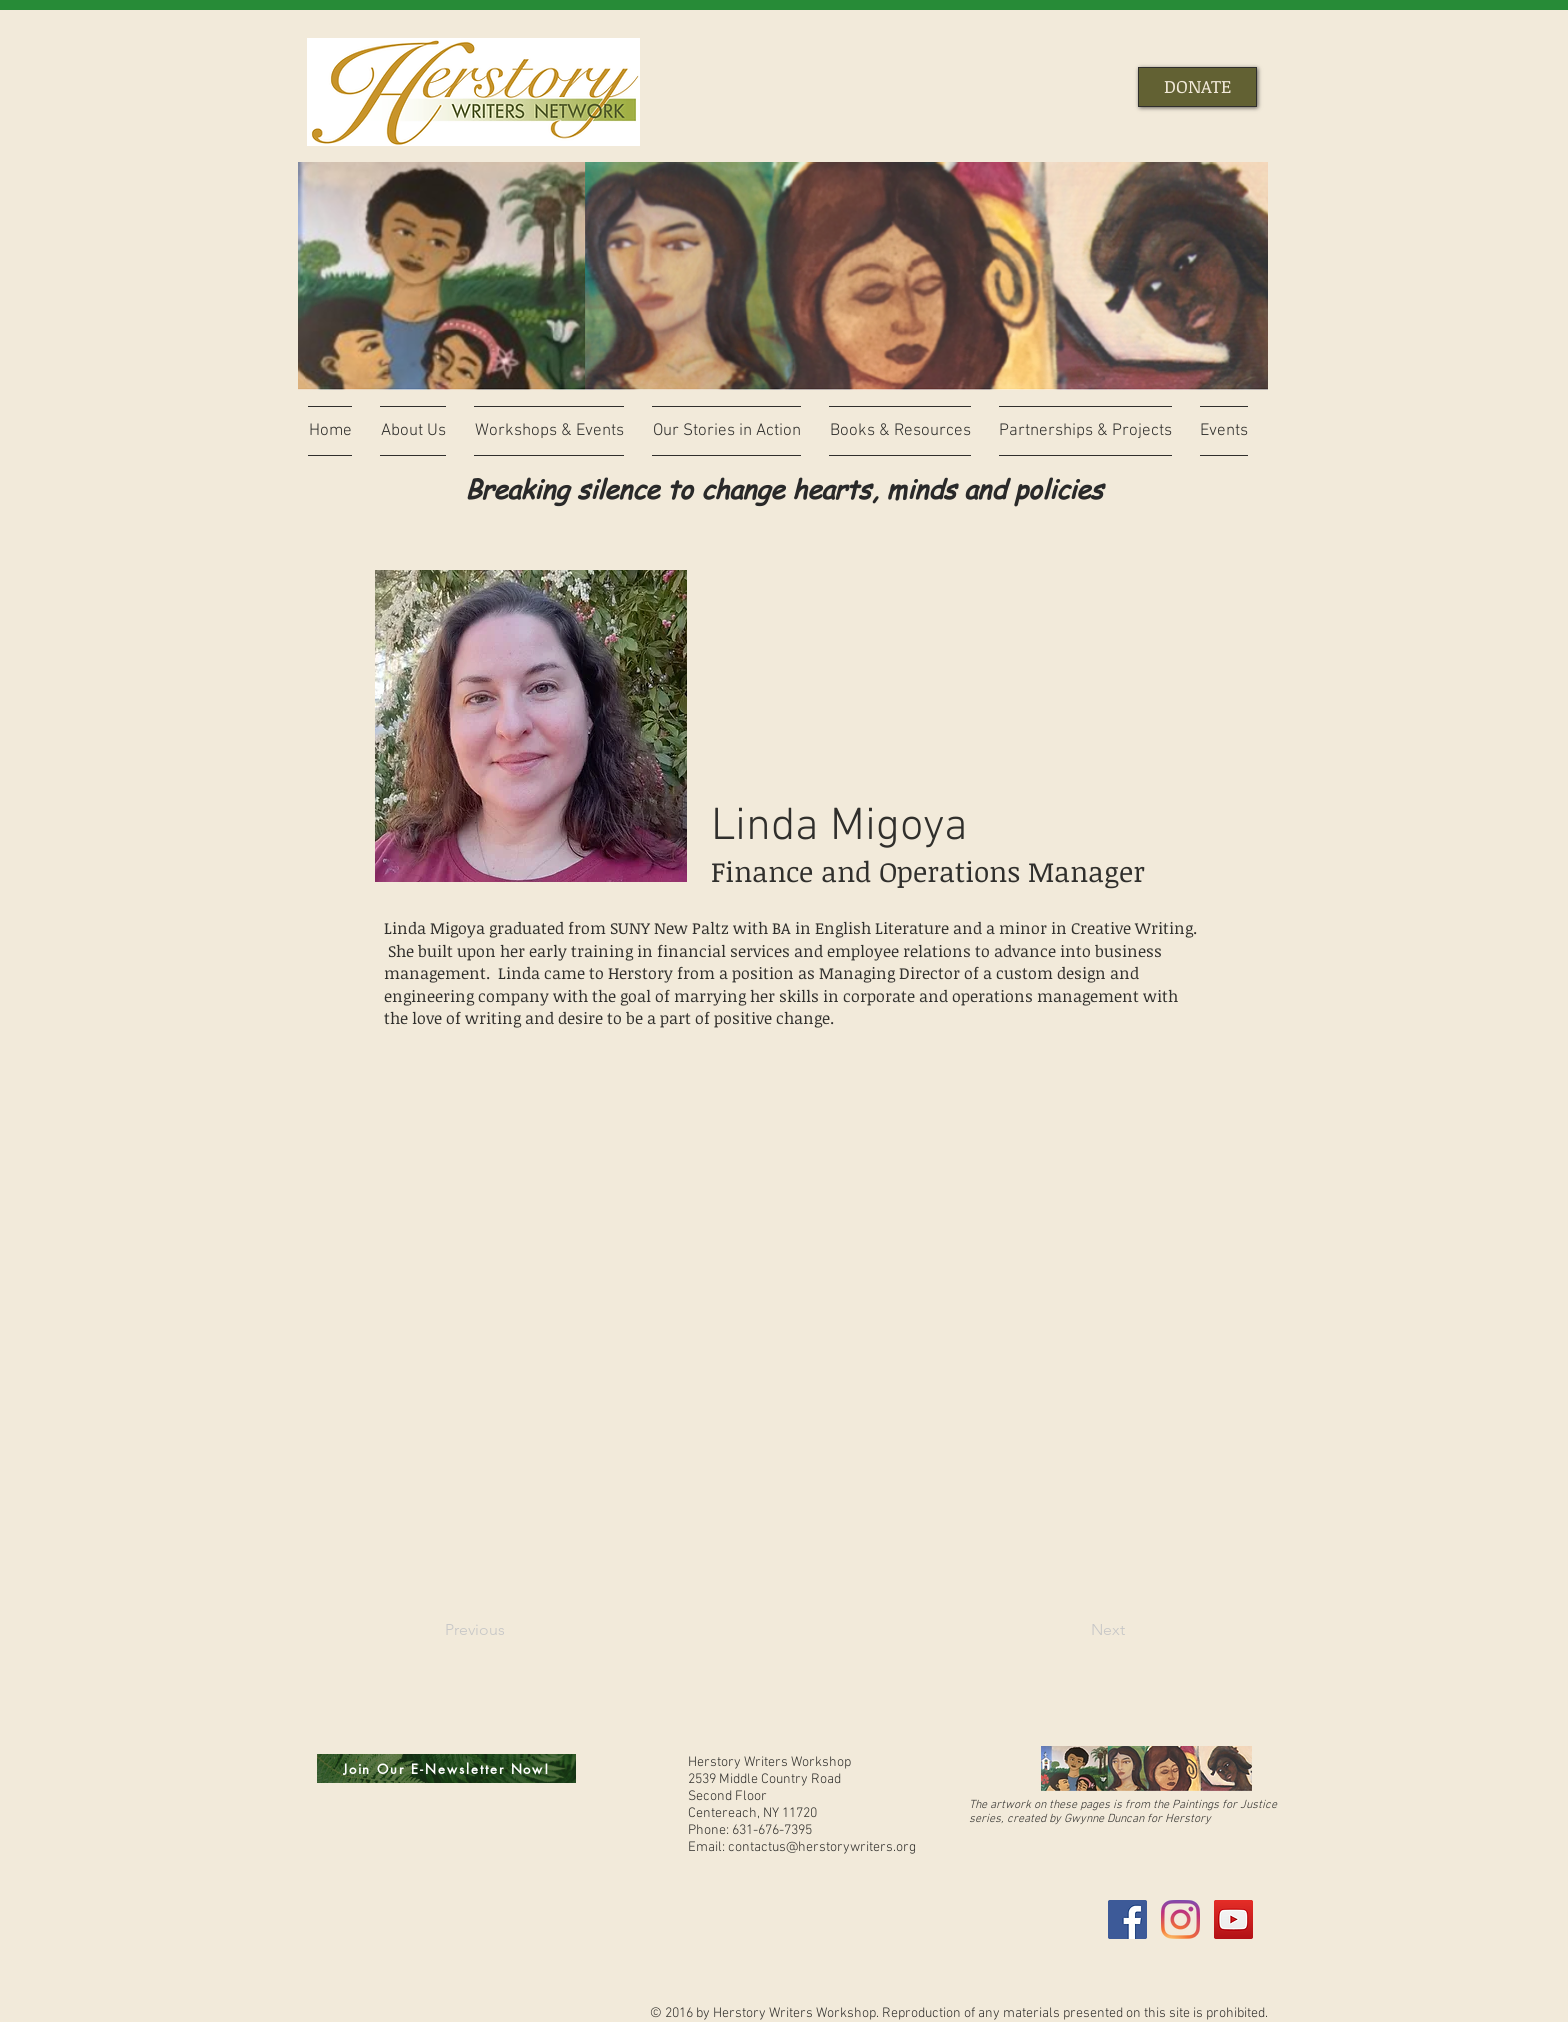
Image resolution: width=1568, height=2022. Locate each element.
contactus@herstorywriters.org (822, 1847)
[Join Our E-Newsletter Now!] (446, 1768)
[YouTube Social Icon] (1233, 1919)
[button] (413, 431)
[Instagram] (1180, 1919)
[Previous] (511, 1630)
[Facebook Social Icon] (1127, 1919)
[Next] (1075, 1630)
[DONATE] (1197, 87)
